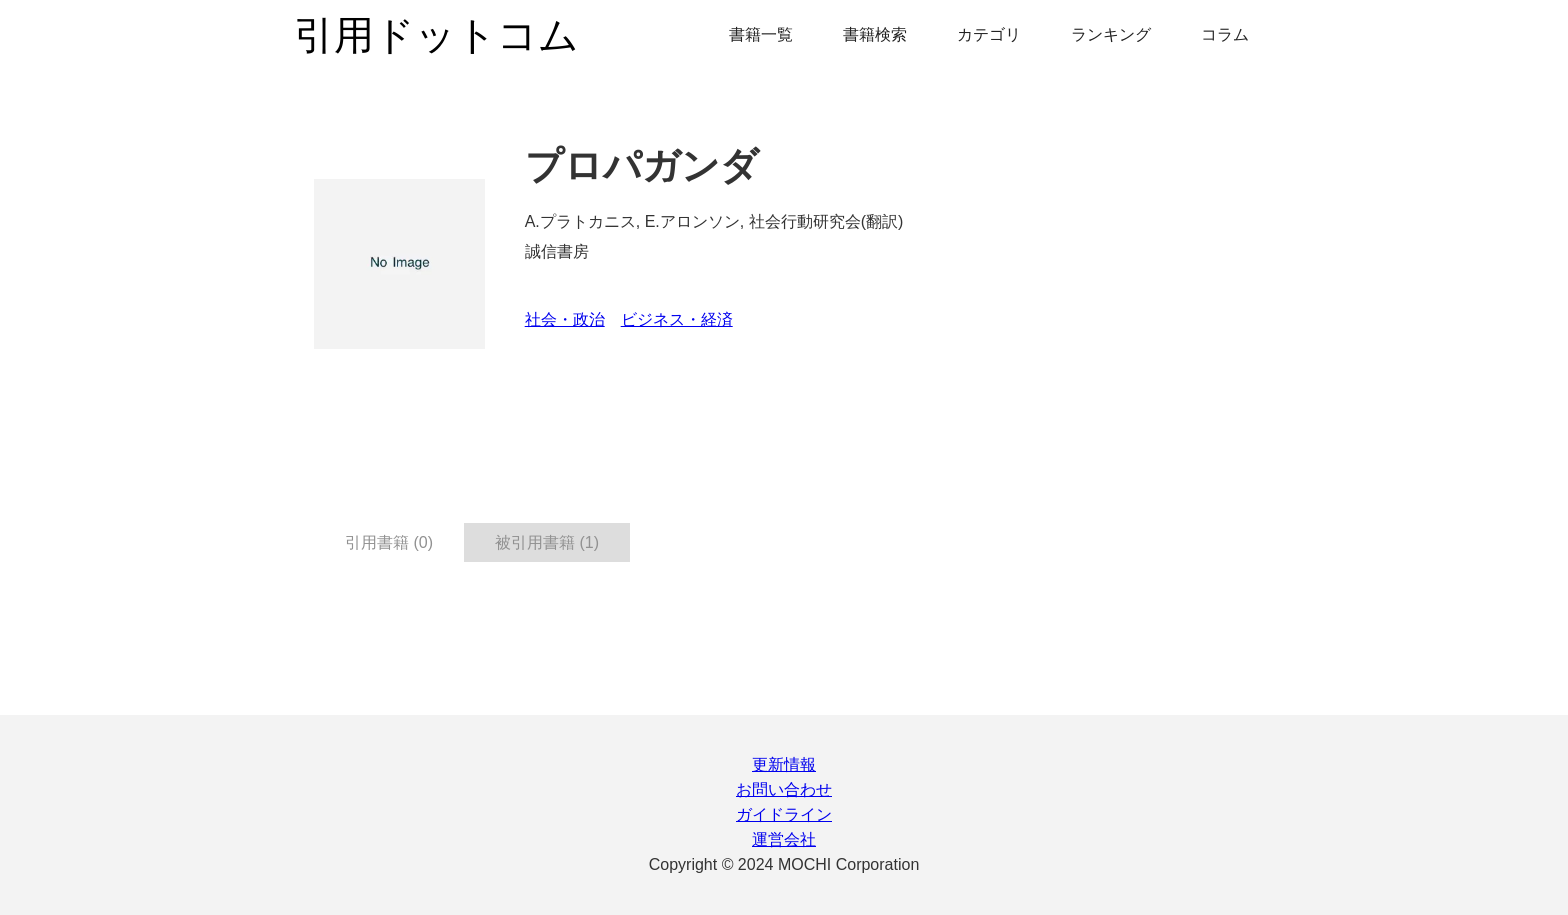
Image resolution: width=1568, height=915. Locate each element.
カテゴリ (989, 34)
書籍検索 (875, 34)
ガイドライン (784, 814)
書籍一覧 (761, 34)
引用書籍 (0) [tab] (389, 542)
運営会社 (784, 839)
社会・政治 (565, 319)
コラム (1225, 34)
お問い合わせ (784, 789)
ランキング (1111, 34)
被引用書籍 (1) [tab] (547, 542)
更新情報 (784, 764)
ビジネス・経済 (677, 319)
